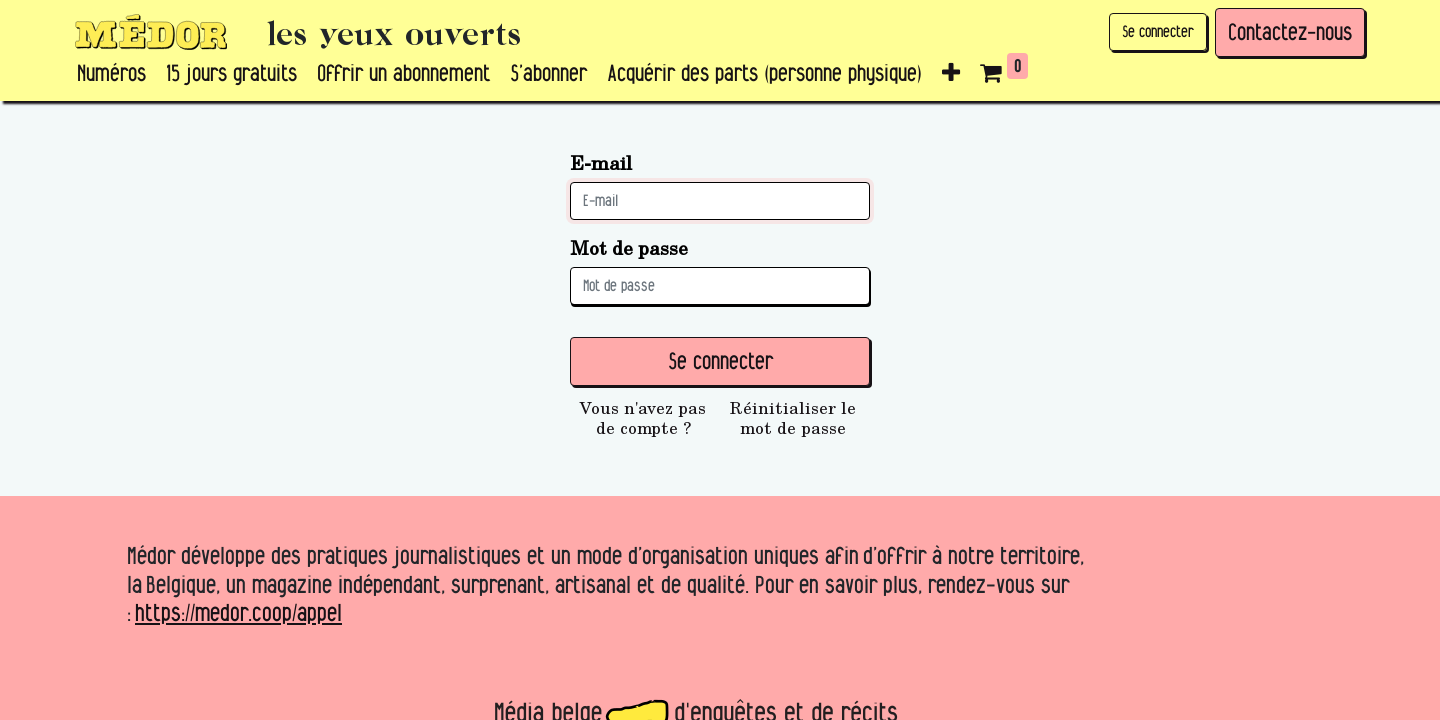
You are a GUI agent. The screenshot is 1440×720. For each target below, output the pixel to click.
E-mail (601, 162)
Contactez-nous (1290, 32)
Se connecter (1158, 31)
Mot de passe (629, 247)
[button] (951, 74)
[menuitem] (111, 74)
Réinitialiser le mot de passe (793, 418)
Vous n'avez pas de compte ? (643, 418)
